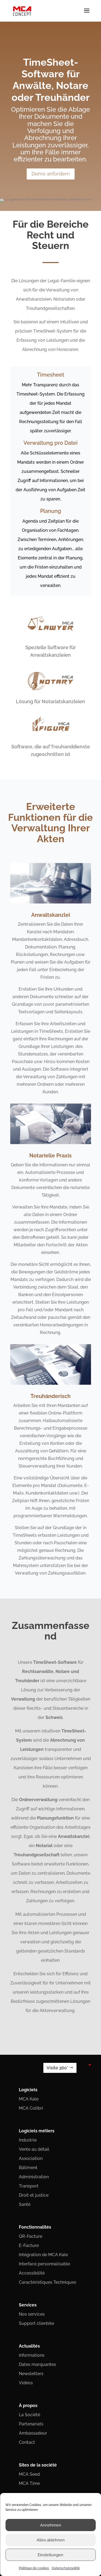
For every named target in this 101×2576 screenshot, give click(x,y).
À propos (28, 2405)
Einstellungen (50, 2554)
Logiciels (28, 2089)
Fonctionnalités (35, 2227)
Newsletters (31, 2373)
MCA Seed (29, 2474)
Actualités (29, 2346)
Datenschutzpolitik (66, 2568)
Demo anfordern (51, 173)
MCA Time (29, 2483)
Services (28, 2305)
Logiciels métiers (36, 2130)
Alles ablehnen (51, 2540)
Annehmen (50, 2525)
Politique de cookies (34, 2568)
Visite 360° (57, 2067)
